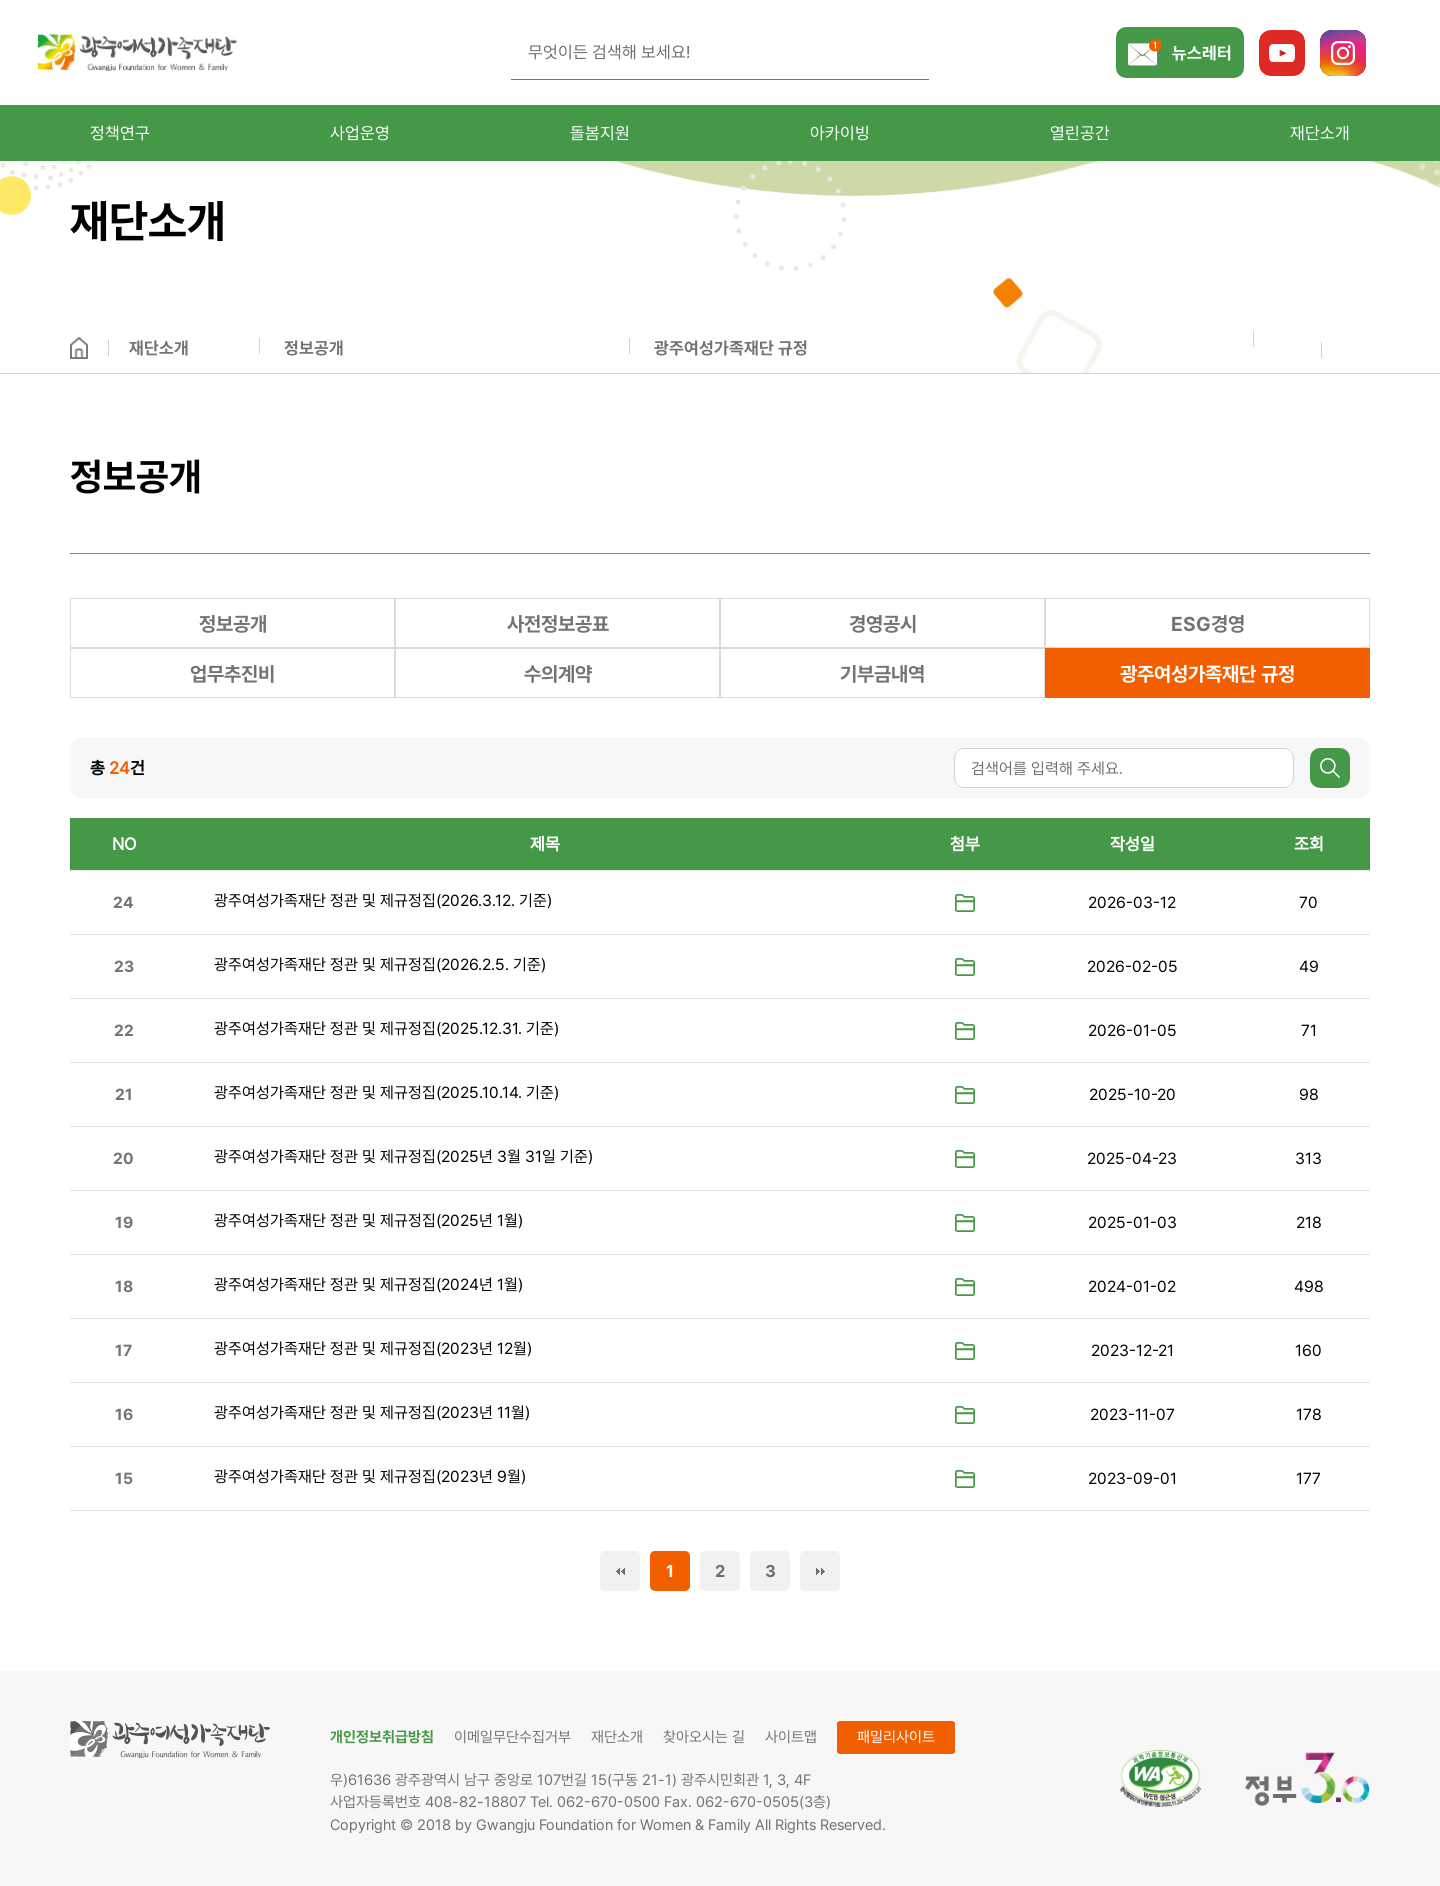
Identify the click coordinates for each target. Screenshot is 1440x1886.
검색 (1330, 768)
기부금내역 (882, 674)
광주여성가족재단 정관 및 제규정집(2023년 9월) (370, 1476)
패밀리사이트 (896, 1737)
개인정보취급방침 (382, 1737)
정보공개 (314, 348)
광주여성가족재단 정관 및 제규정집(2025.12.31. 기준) (386, 1028)
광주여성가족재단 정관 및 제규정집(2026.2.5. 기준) (380, 964)
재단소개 (159, 348)
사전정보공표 (558, 624)
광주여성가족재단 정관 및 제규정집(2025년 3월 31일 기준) (403, 1156)
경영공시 (883, 624)
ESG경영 (1208, 624)
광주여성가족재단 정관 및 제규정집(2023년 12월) (373, 1348)
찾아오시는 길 (704, 1737)
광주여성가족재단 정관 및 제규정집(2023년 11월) (372, 1412)
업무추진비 (232, 674)
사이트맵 (791, 1737)
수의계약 (558, 674)
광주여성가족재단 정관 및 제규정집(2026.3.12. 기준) (383, 900)
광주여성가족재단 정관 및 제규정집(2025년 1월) (368, 1220)
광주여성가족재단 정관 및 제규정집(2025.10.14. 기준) (386, 1092)
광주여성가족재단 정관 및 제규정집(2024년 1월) (368, 1284)
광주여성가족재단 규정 (731, 348)
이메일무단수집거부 (512, 1737)
